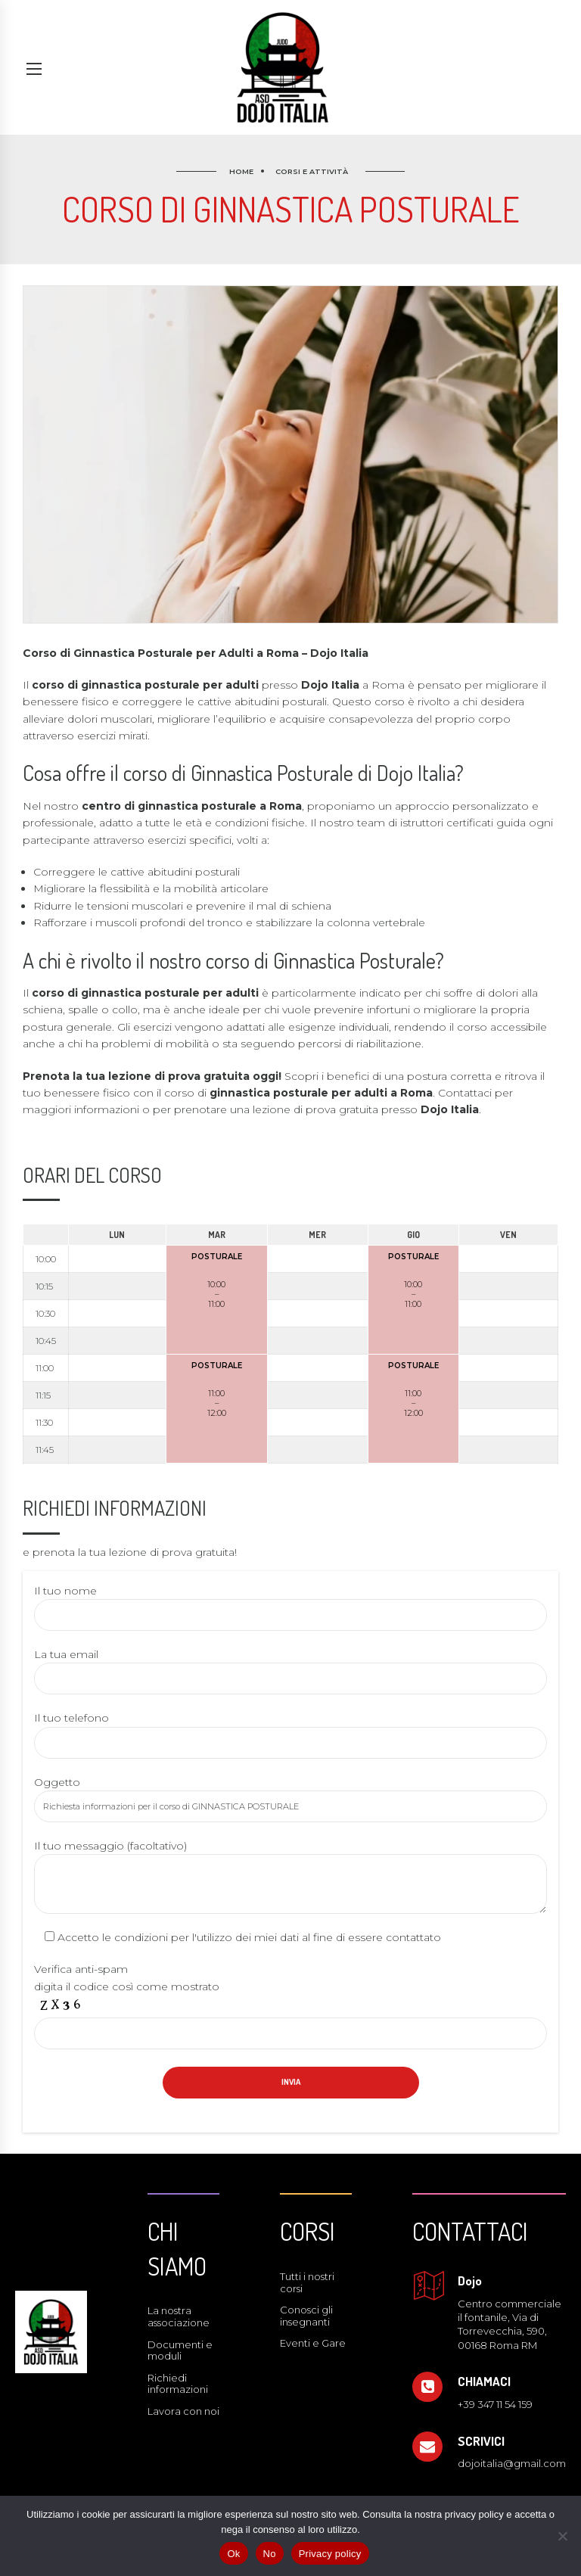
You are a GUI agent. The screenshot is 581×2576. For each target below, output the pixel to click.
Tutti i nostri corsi (307, 2282)
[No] (562, 2535)
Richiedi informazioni (178, 2384)
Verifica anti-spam (81, 1969)
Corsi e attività (311, 171)
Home (241, 171)
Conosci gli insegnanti (306, 2316)
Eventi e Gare (313, 2343)
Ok (233, 2553)
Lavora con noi (183, 2411)
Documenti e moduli (180, 2350)
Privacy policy (330, 2553)
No (269, 2553)
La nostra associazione (179, 2316)
